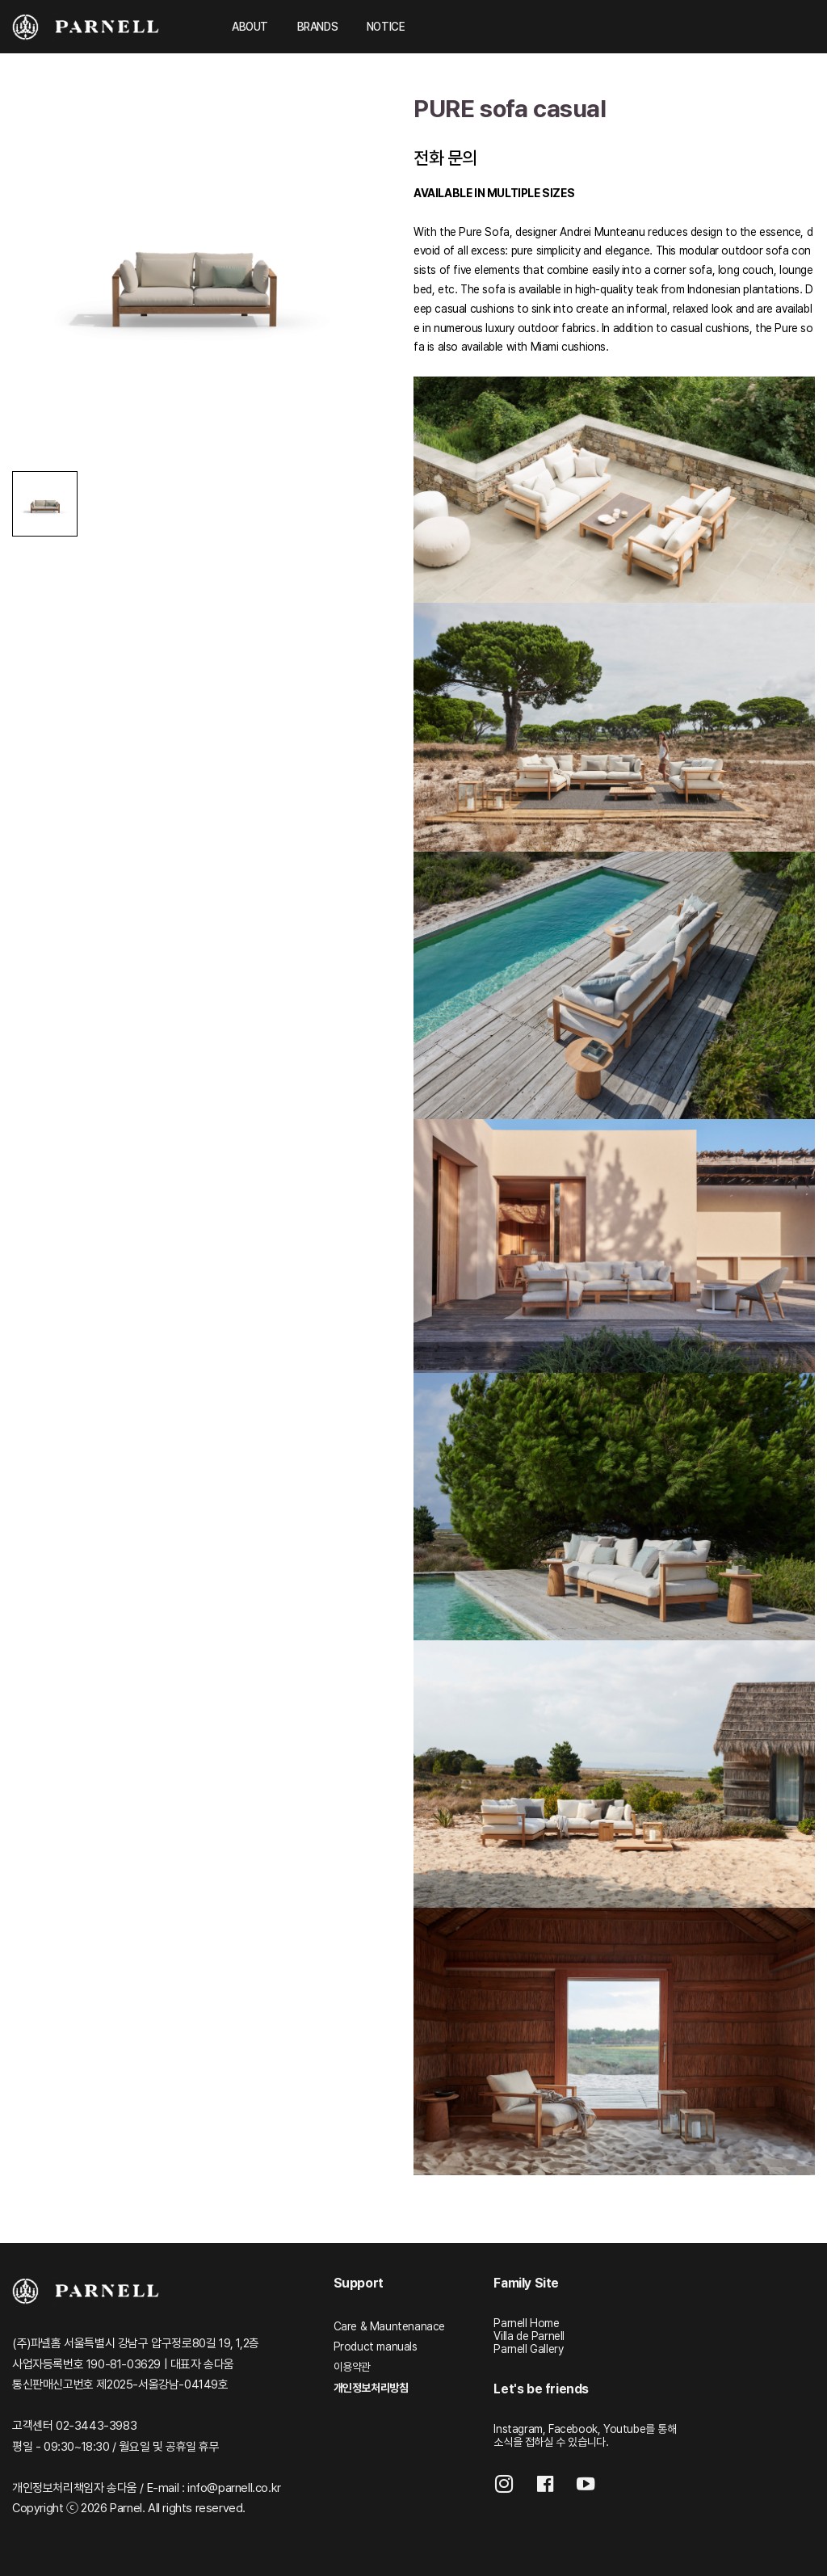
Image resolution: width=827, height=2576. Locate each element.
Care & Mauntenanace (389, 2326)
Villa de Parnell (529, 2336)
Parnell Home (526, 2323)
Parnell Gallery (528, 2348)
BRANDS (317, 26)
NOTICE (386, 26)
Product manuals (376, 2346)
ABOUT (250, 26)
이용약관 (352, 2366)
